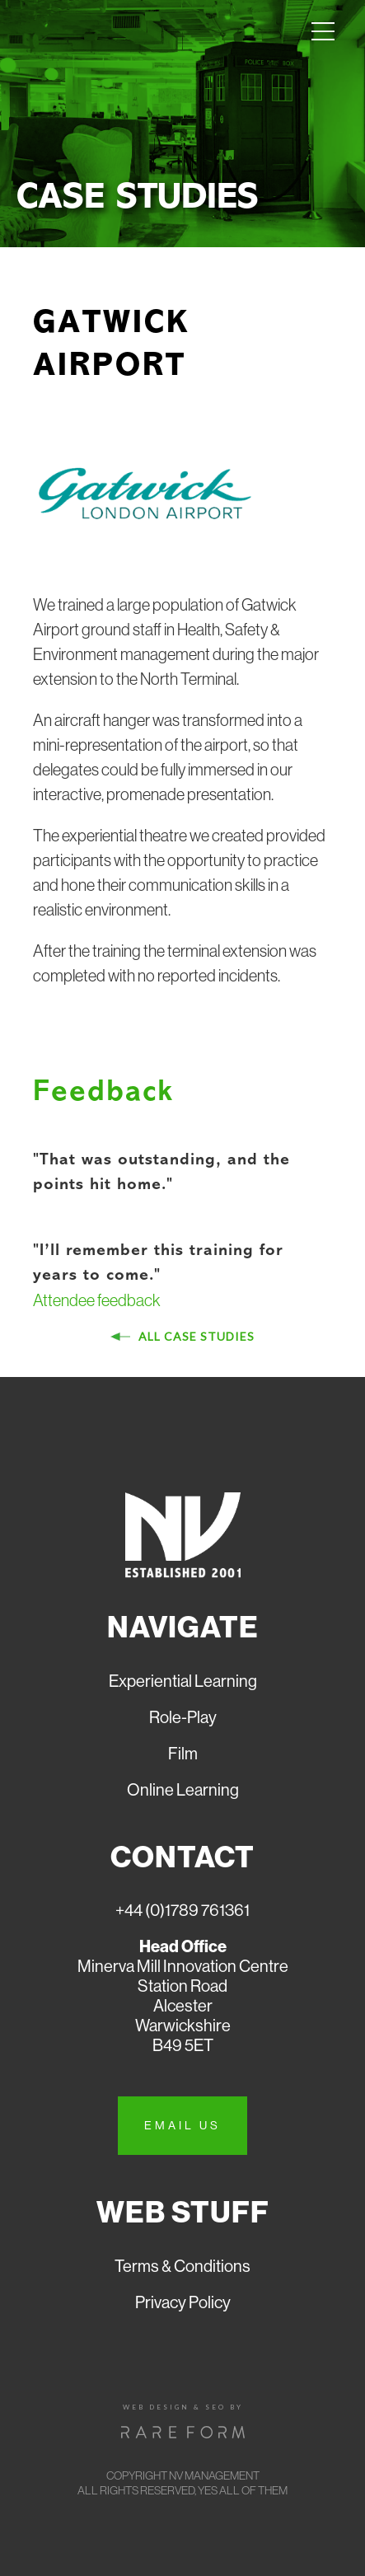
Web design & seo (174, 2407)
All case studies (195, 1336)
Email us (182, 2125)
